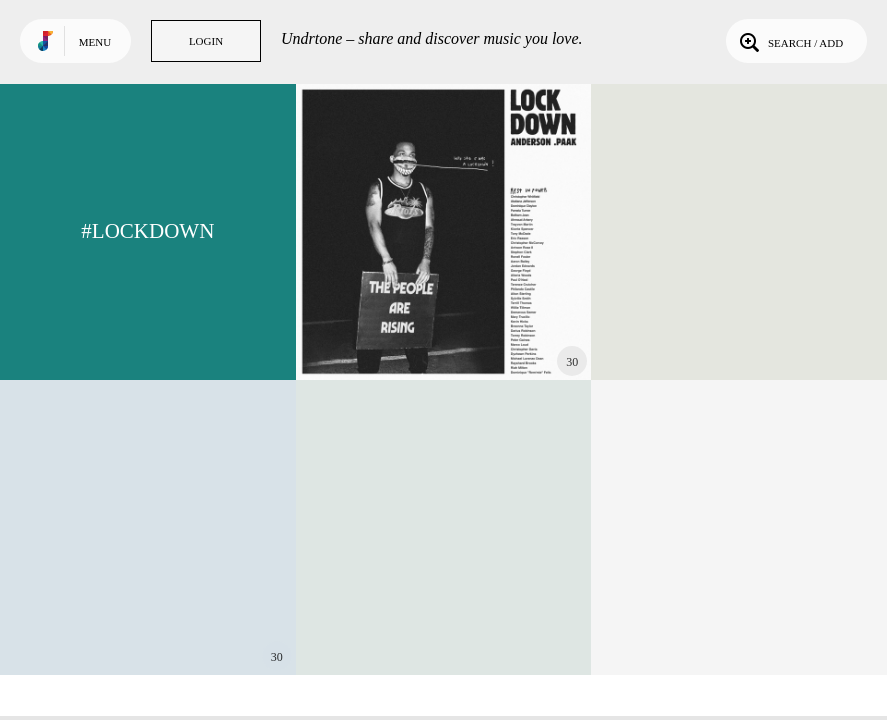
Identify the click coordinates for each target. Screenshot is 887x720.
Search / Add (789, 41)
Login (206, 41)
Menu (95, 42)
